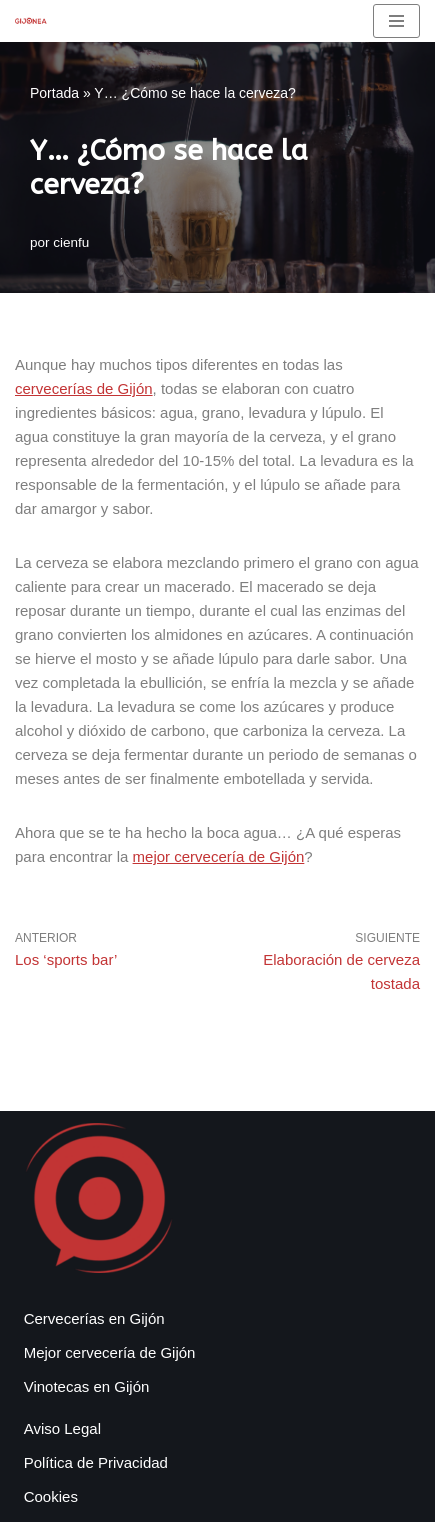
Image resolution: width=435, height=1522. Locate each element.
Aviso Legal (62, 1428)
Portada (54, 93)
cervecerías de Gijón (84, 388)
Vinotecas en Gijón (87, 1386)
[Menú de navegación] (396, 21)
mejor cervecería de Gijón (219, 856)
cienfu (71, 242)
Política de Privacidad (96, 1462)
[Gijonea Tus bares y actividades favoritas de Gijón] (31, 20)
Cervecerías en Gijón (94, 1318)
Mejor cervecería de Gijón (110, 1352)
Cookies (51, 1496)
